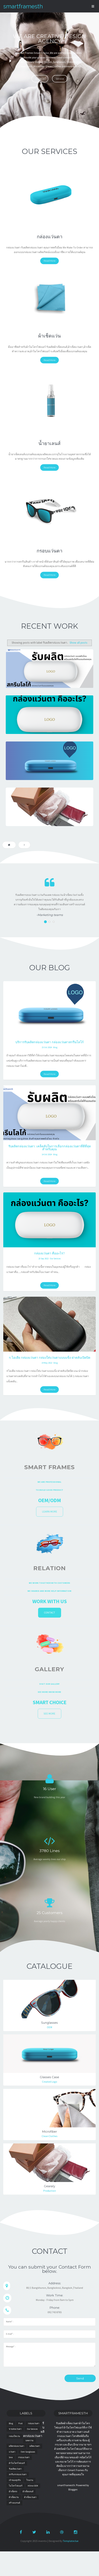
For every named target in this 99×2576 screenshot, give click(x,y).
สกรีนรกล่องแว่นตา (18, 2474)
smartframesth (23, 6)
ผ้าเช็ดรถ (13, 2491)
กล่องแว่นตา (33, 2423)
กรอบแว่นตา (24, 2457)
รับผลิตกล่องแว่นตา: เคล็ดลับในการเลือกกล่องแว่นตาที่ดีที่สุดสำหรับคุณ (49, 1147)
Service (60, 79)
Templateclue (70, 2541)
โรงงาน (29, 2480)
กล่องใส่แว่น (14, 2436)
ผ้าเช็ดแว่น (14, 2497)
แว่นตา (12, 2451)
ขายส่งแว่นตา (15, 2429)
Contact (49, 1612)
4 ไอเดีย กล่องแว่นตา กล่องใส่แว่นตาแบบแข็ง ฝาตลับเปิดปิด (49, 1357)
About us (39, 79)
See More (49, 1713)
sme (11, 2457)
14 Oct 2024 (47, 1154)
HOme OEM (33, 2485)
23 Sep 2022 (43, 1258)
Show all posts (78, 642)
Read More (49, 261)
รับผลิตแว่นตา (15, 2468)
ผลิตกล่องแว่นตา (16, 2446)
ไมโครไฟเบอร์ (15, 2485)
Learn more (49, 1511)
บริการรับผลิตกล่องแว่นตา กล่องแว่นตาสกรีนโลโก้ (49, 1042)
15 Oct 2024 (47, 1047)
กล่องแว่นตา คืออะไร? (49, 1253)
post (20, 2423)
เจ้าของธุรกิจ (15, 2480)
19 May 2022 (47, 1362)
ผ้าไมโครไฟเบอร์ (17, 2463)
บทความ (29, 2440)
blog (55, 1047)
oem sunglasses (28, 2451)
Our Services (55, 1258)
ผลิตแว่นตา (35, 2446)
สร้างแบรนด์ (14, 2502)
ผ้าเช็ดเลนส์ (28, 2491)
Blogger (72, 2489)
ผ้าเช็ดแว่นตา (30, 2497)
